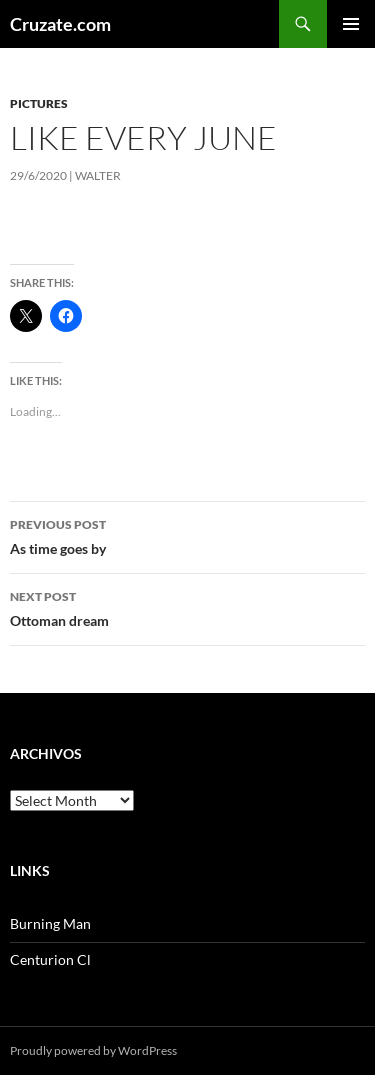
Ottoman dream (187, 607)
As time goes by (187, 535)
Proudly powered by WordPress (93, 1050)
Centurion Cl (50, 959)
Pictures (39, 103)
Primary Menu (351, 24)
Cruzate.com (60, 24)
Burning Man (50, 923)
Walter (98, 175)
